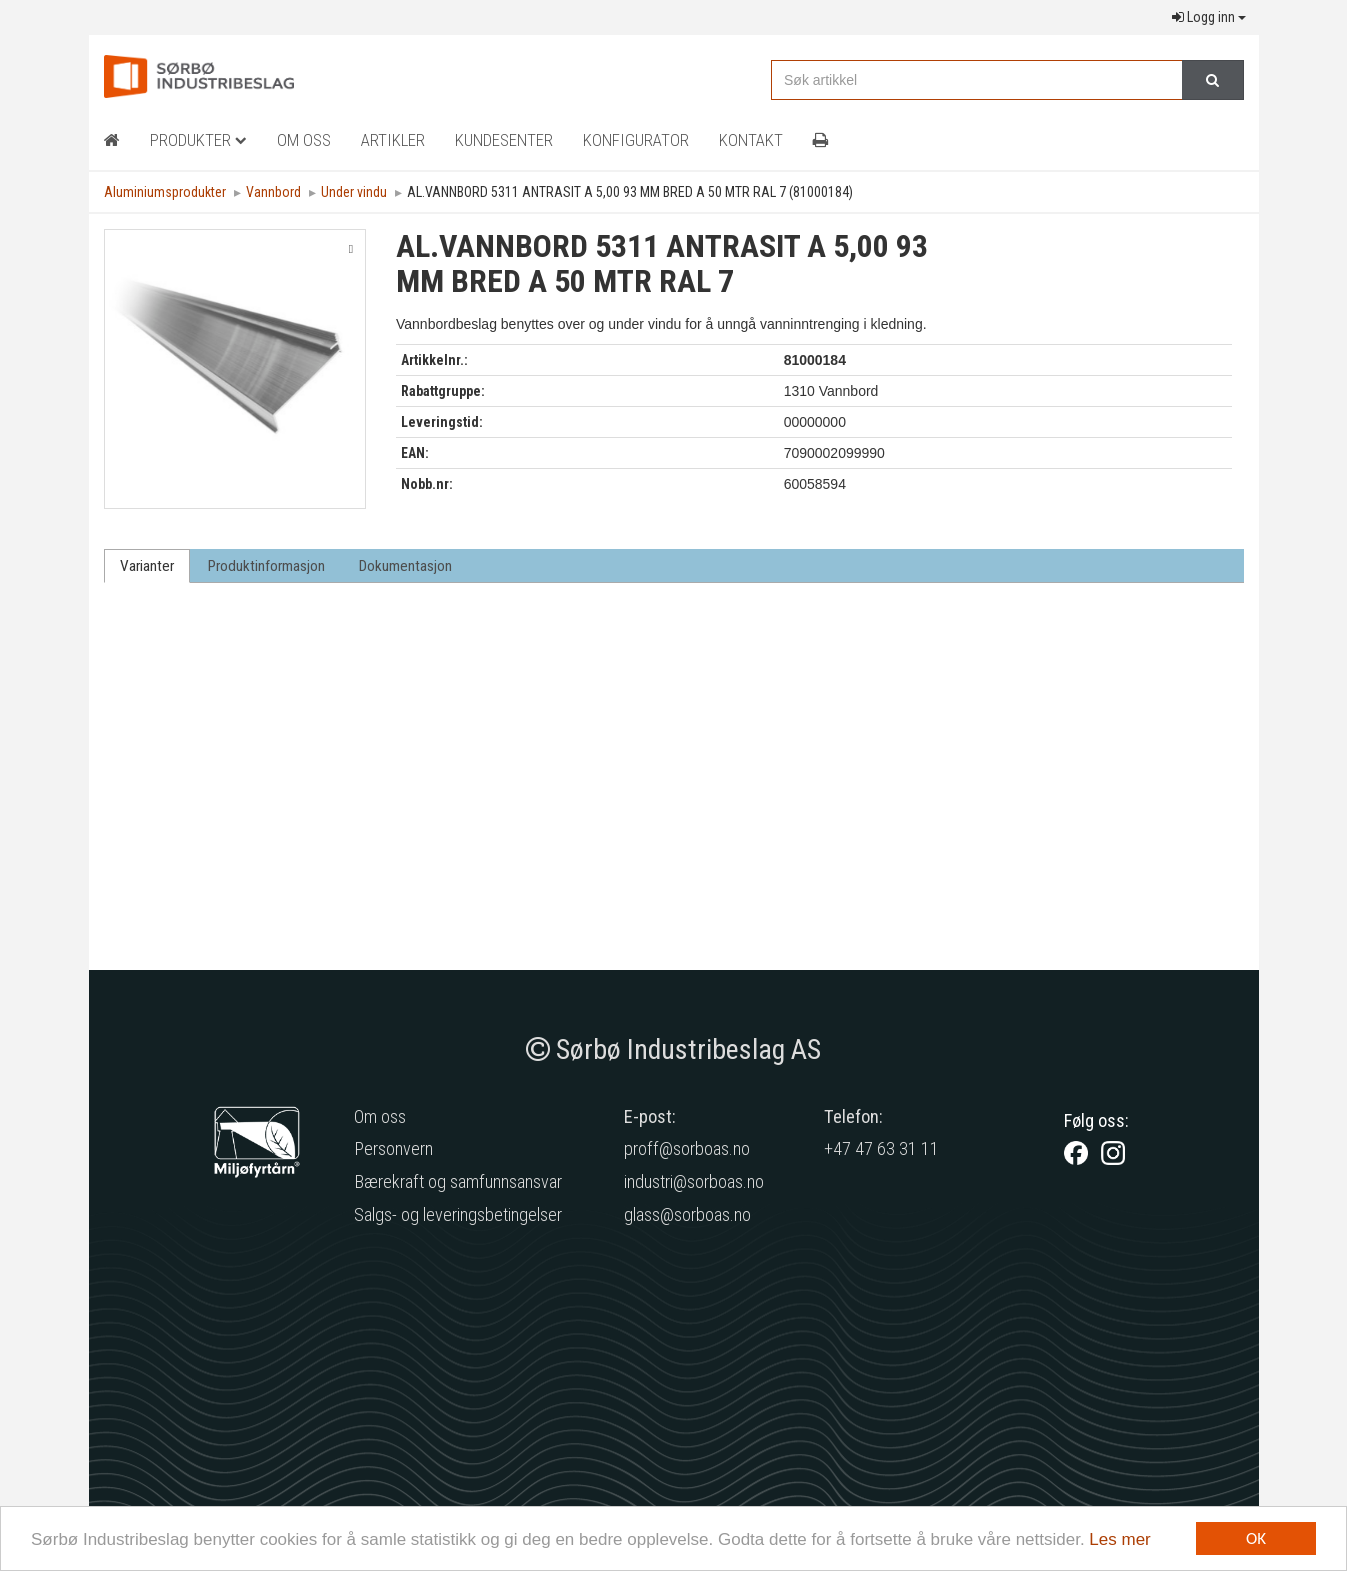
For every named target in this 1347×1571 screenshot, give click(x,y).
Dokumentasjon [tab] (405, 566)
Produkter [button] (198, 140)
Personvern (393, 1148)
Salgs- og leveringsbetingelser (458, 1214)
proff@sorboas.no (687, 1148)
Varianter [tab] (147, 566)
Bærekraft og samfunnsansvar (458, 1181)
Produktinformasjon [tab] (266, 566)
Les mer (1119, 1539)
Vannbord (273, 192)
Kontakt (751, 140)
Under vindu (354, 192)
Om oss (380, 1116)
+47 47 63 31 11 (881, 1148)
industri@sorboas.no (694, 1181)
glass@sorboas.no (687, 1214)
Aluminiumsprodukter (165, 192)
